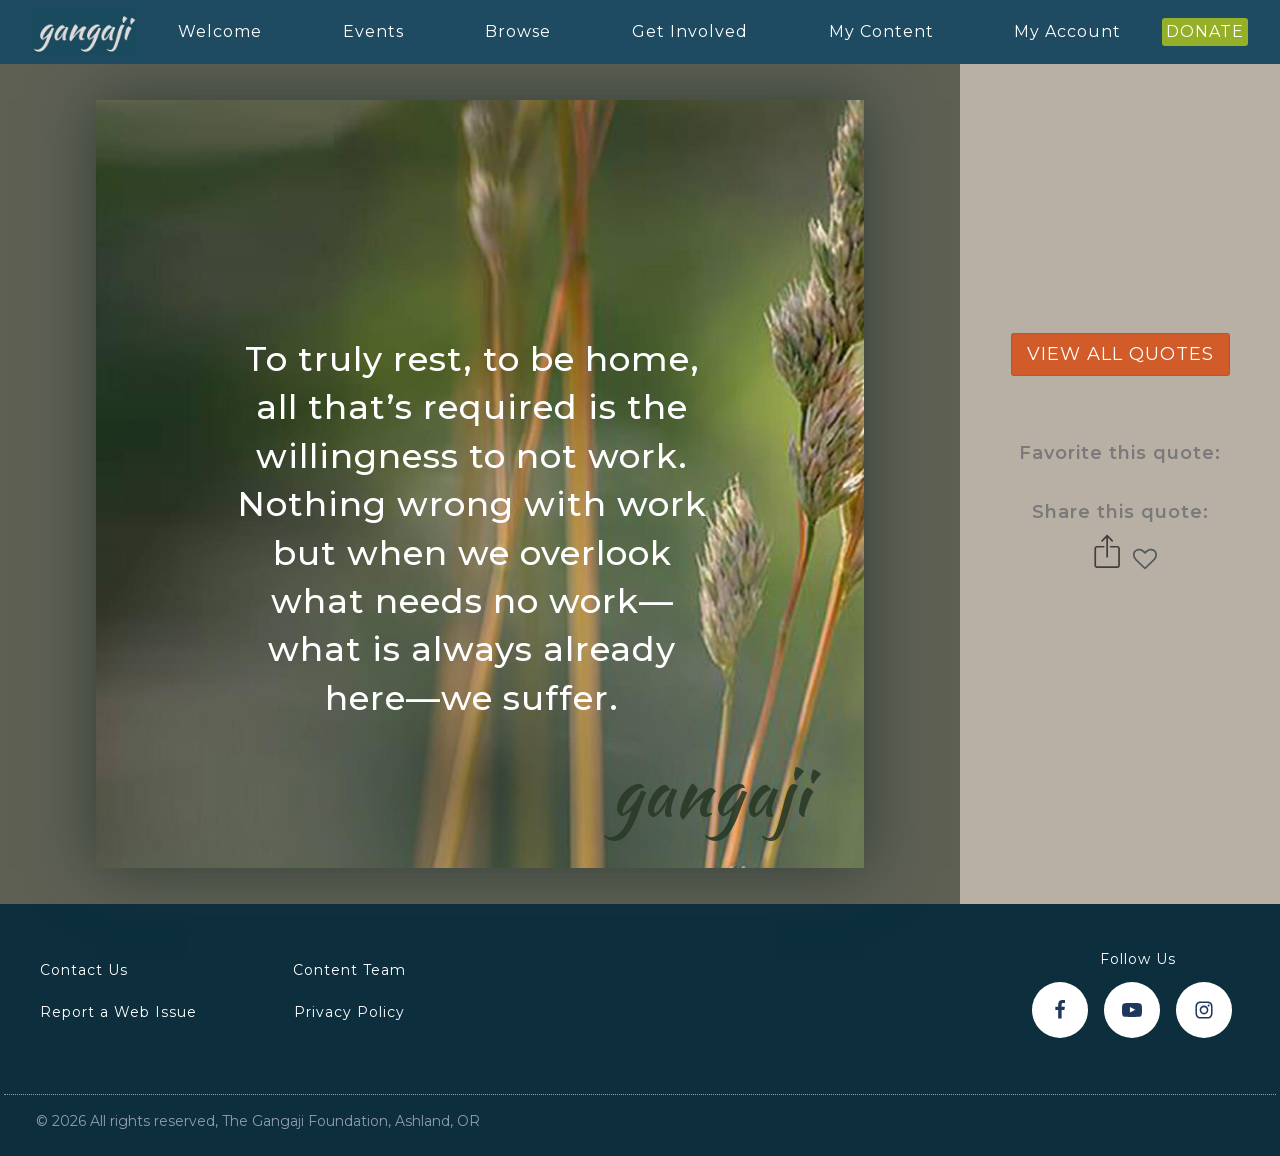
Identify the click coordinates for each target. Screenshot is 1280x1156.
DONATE (1205, 31)
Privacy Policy (349, 1012)
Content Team (349, 970)
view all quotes (1120, 354)
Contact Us (84, 970)
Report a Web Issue (118, 1012)
